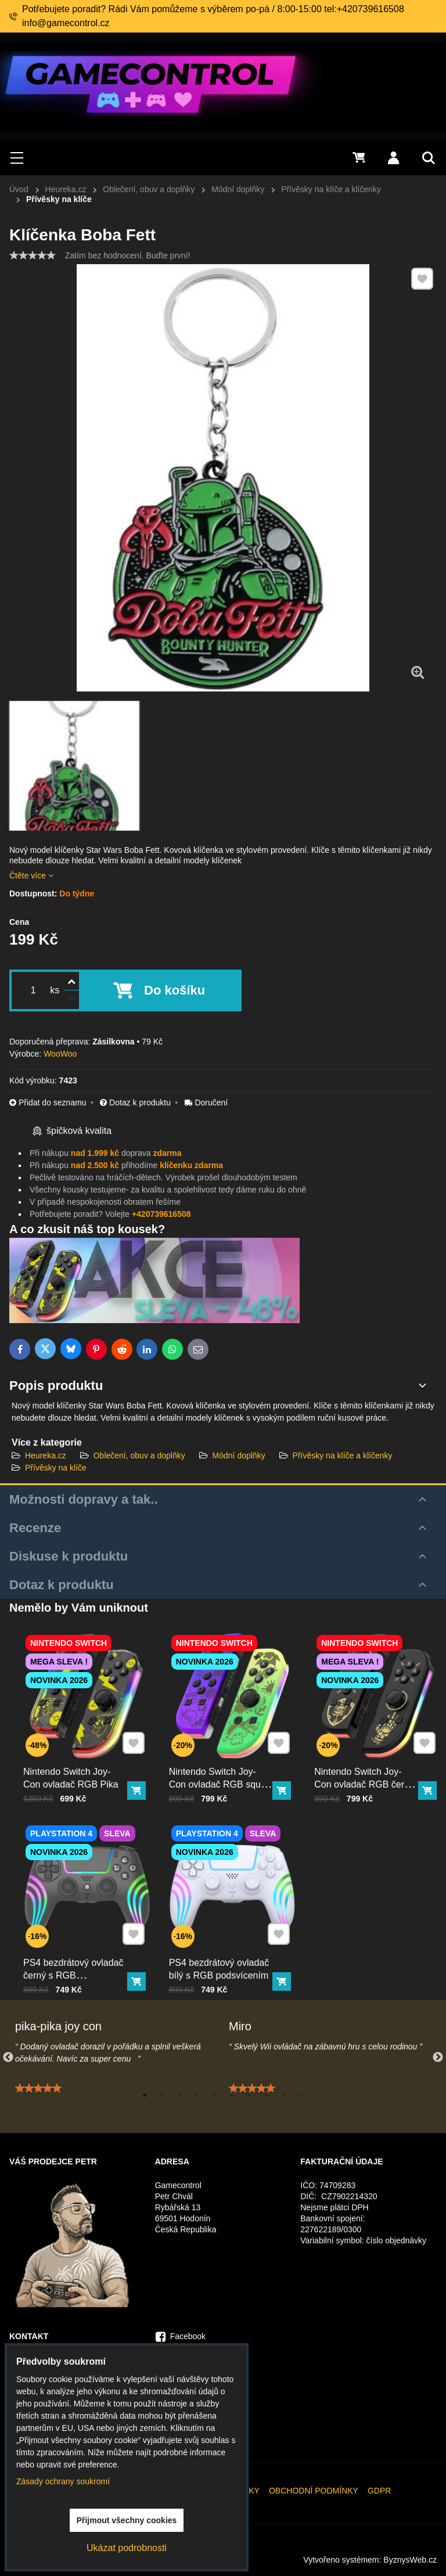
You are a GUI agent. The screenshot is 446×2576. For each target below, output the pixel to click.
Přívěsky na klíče (56, 1467)
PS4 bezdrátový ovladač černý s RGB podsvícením (75, 1967)
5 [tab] (214, 2095)
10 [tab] (301, 2095)
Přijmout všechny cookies (127, 2520)
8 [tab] (266, 2095)
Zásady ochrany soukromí (63, 2481)
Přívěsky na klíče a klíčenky (343, 1455)
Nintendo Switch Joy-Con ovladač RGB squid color (220, 1776)
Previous (8, 2057)
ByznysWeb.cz (410, 2559)
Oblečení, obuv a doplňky (139, 1455)
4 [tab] (197, 2095)
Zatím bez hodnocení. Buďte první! (127, 255)
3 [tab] (179, 2095)
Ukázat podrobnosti (127, 2548)
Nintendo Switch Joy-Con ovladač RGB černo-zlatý (367, 1776)
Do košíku (174, 990)
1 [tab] (144, 2095)
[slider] (32, 255)
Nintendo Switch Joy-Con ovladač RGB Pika (72, 1771)
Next (438, 2057)
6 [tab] (232, 2095)
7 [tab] (249, 2095)
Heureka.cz (45, 1455)
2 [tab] (162, 2095)
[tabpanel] (116, 2075)
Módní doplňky (239, 1455)
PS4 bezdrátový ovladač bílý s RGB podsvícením (221, 1962)
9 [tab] (284, 2095)
